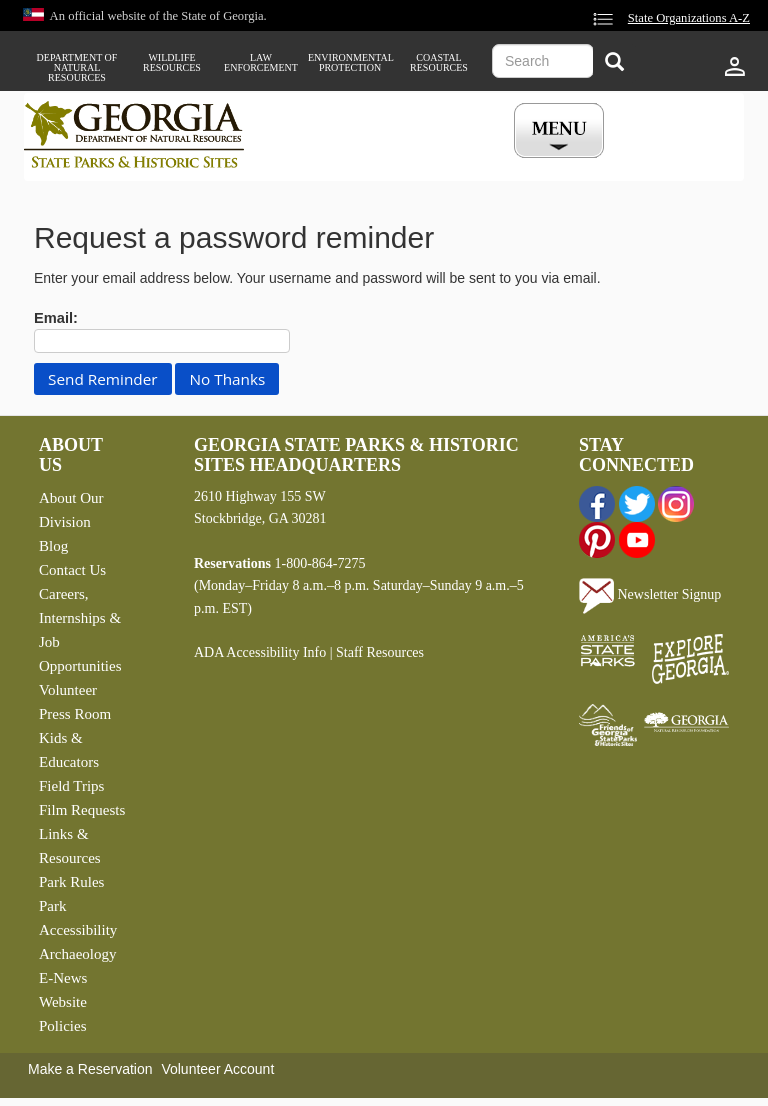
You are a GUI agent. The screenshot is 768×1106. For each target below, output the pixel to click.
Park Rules (71, 882)
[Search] (614, 63)
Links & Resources (70, 846)
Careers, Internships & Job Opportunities (80, 630)
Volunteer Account (217, 1069)
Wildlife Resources (172, 63)
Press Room (75, 714)
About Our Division (71, 510)
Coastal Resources (439, 63)
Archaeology (77, 954)
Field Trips (71, 786)
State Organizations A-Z (689, 18)
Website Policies (63, 1014)
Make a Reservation (90, 1069)
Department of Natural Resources (77, 68)
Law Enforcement (261, 63)
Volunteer (68, 690)
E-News (63, 978)
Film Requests (82, 810)
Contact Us (72, 570)
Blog (53, 546)
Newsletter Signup (650, 594)
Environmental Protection (350, 63)
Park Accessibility (78, 918)
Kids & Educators (69, 750)
